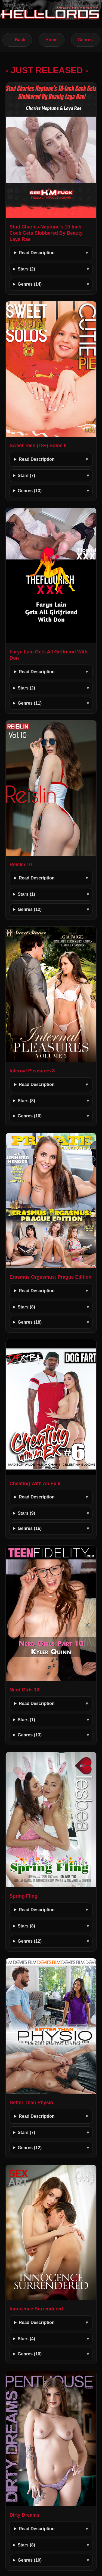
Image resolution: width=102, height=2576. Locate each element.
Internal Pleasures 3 (32, 1070)
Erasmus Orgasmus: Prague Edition (50, 1277)
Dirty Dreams (24, 2515)
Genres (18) (30, 1322)
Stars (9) (26, 1513)
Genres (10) (30, 1116)
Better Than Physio (31, 2102)
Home (51, 39)
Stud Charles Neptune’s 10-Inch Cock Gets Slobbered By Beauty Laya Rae (46, 233)
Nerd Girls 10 (24, 1689)
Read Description (37, 252)
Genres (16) (30, 1528)
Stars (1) (26, 894)
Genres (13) (30, 490)
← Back (17, 39)
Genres (85, 39)
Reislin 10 (21, 864)
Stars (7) (26, 475)
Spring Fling (24, 1896)
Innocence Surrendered (36, 2308)
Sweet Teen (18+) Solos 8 (38, 445)
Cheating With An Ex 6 (35, 1483)
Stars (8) (26, 1100)
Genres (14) (30, 284)
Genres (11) (30, 703)
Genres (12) (30, 909)
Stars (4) (26, 2338)
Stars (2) (26, 269)
